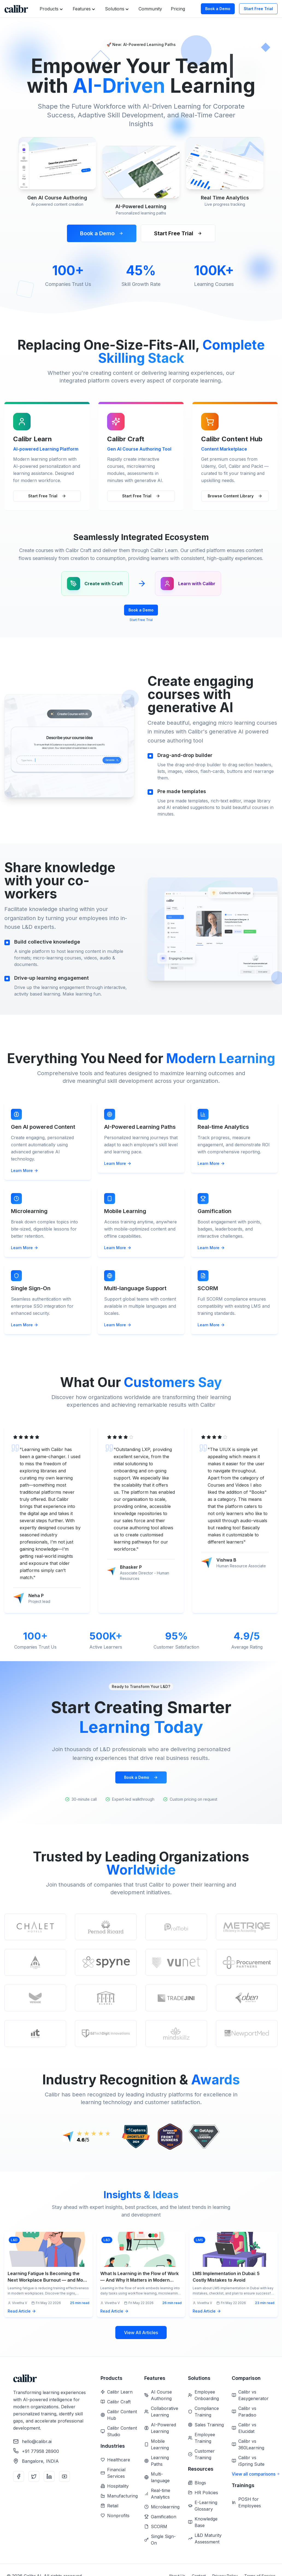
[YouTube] (64, 2476)
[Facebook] (18, 2476)
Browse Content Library (235, 496)
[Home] (16, 9)
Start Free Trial (258, 8)
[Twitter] (33, 2476)
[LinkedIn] (49, 2476)
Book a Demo (217, 8)
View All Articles (141, 2332)
